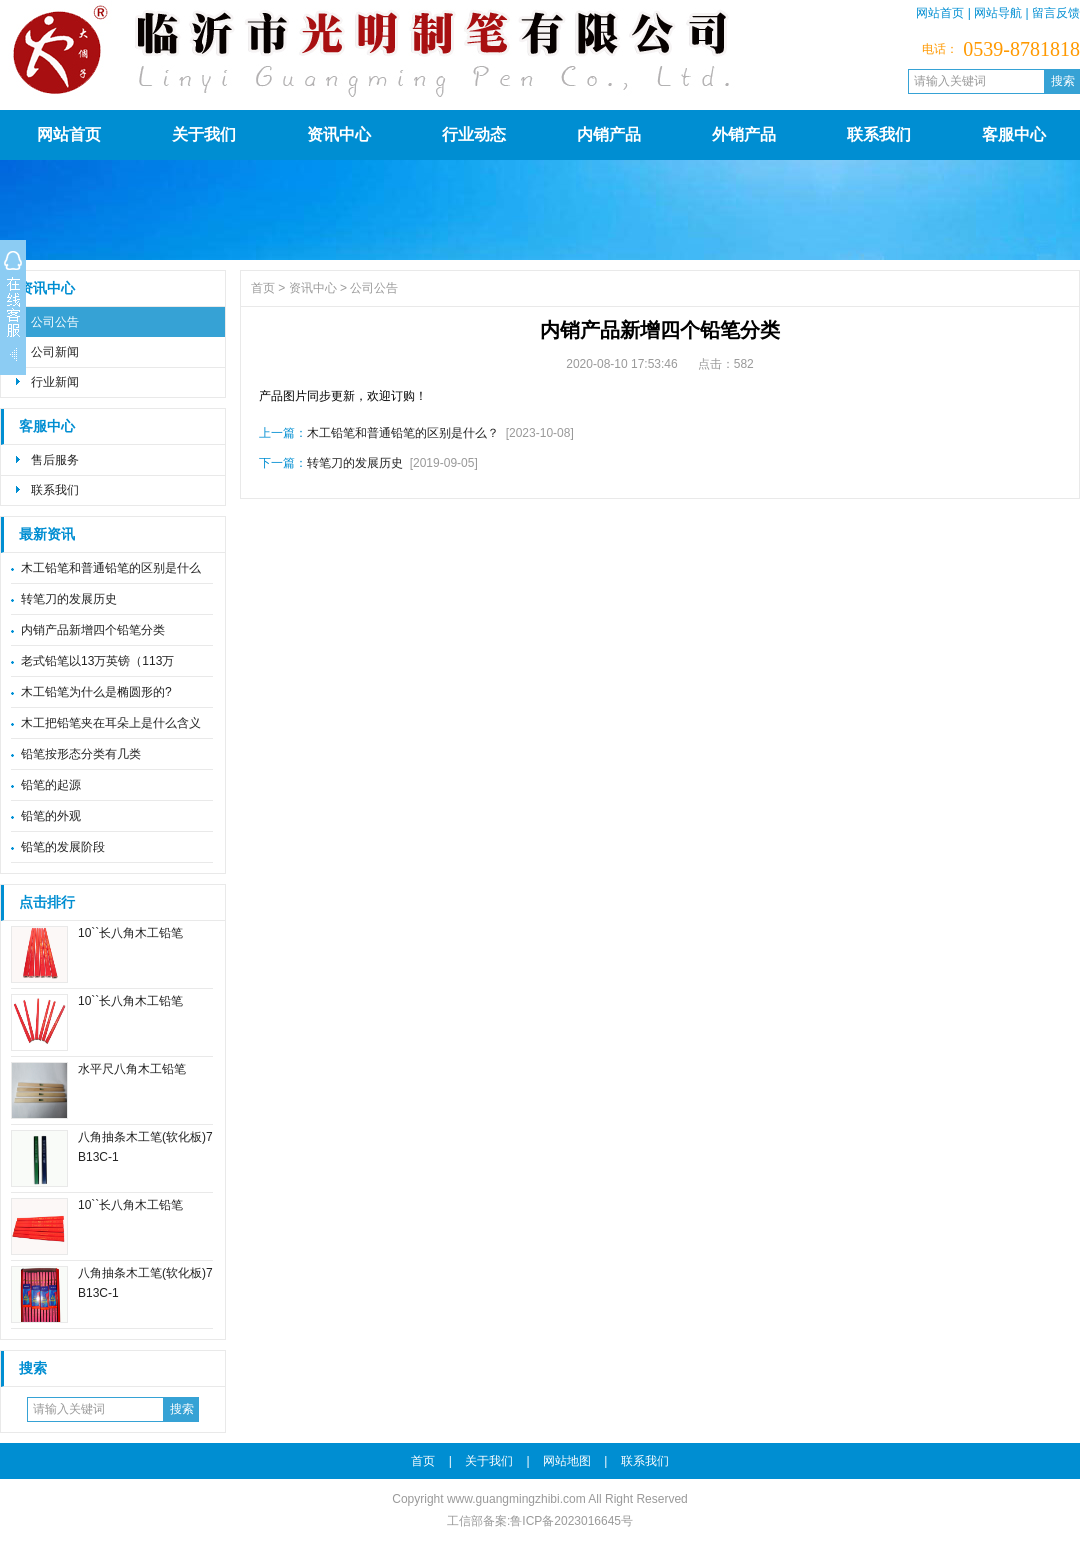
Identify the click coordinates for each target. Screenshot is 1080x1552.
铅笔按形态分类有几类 (81, 754)
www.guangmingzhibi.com (516, 1499)
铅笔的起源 (51, 785)
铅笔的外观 (51, 816)
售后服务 (55, 460)
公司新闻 (55, 352)
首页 (263, 288)
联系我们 (879, 134)
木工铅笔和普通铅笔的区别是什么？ (403, 433)
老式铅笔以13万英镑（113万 (97, 661)
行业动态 (474, 134)
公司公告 (55, 322)
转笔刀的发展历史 (69, 599)
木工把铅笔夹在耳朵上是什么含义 (111, 723)
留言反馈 (1056, 13)
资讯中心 (339, 134)
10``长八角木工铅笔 (130, 933)
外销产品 (744, 134)
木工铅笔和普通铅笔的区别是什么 (111, 568)
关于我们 (204, 134)
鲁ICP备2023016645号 (571, 1521)
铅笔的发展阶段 (63, 847)
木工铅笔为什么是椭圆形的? (96, 692)
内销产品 (609, 134)
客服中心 (1014, 134)
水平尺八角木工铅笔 (132, 1069)
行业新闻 (55, 382)
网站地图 (567, 1461)
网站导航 (998, 13)
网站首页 (940, 13)
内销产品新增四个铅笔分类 (93, 630)
